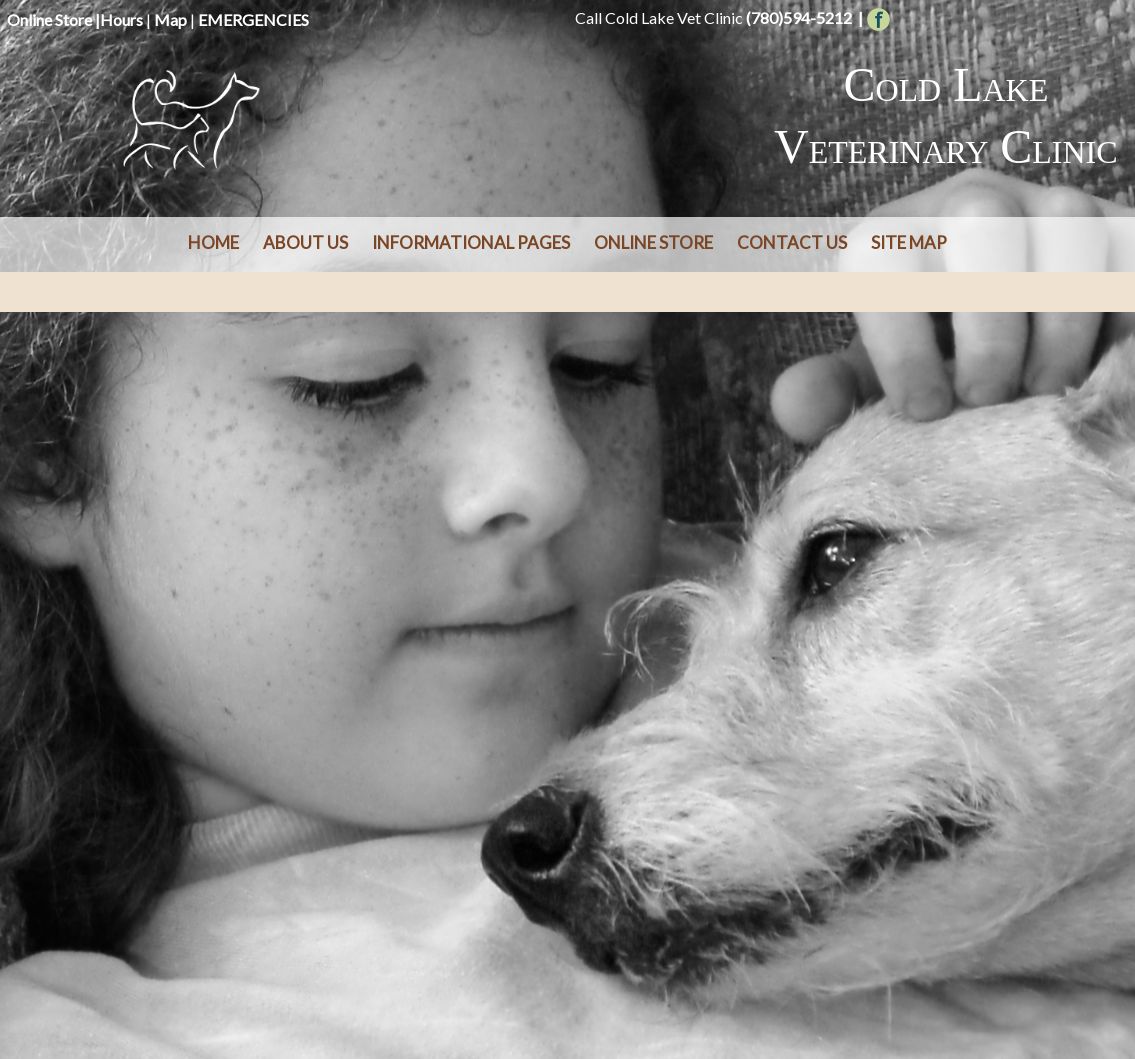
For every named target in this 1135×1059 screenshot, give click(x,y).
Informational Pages (471, 242)
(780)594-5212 (799, 17)
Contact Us (792, 242)
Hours (121, 19)
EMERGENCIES (253, 19)
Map (170, 19)
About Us (305, 242)
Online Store (49, 19)
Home (213, 242)
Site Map (909, 242)
